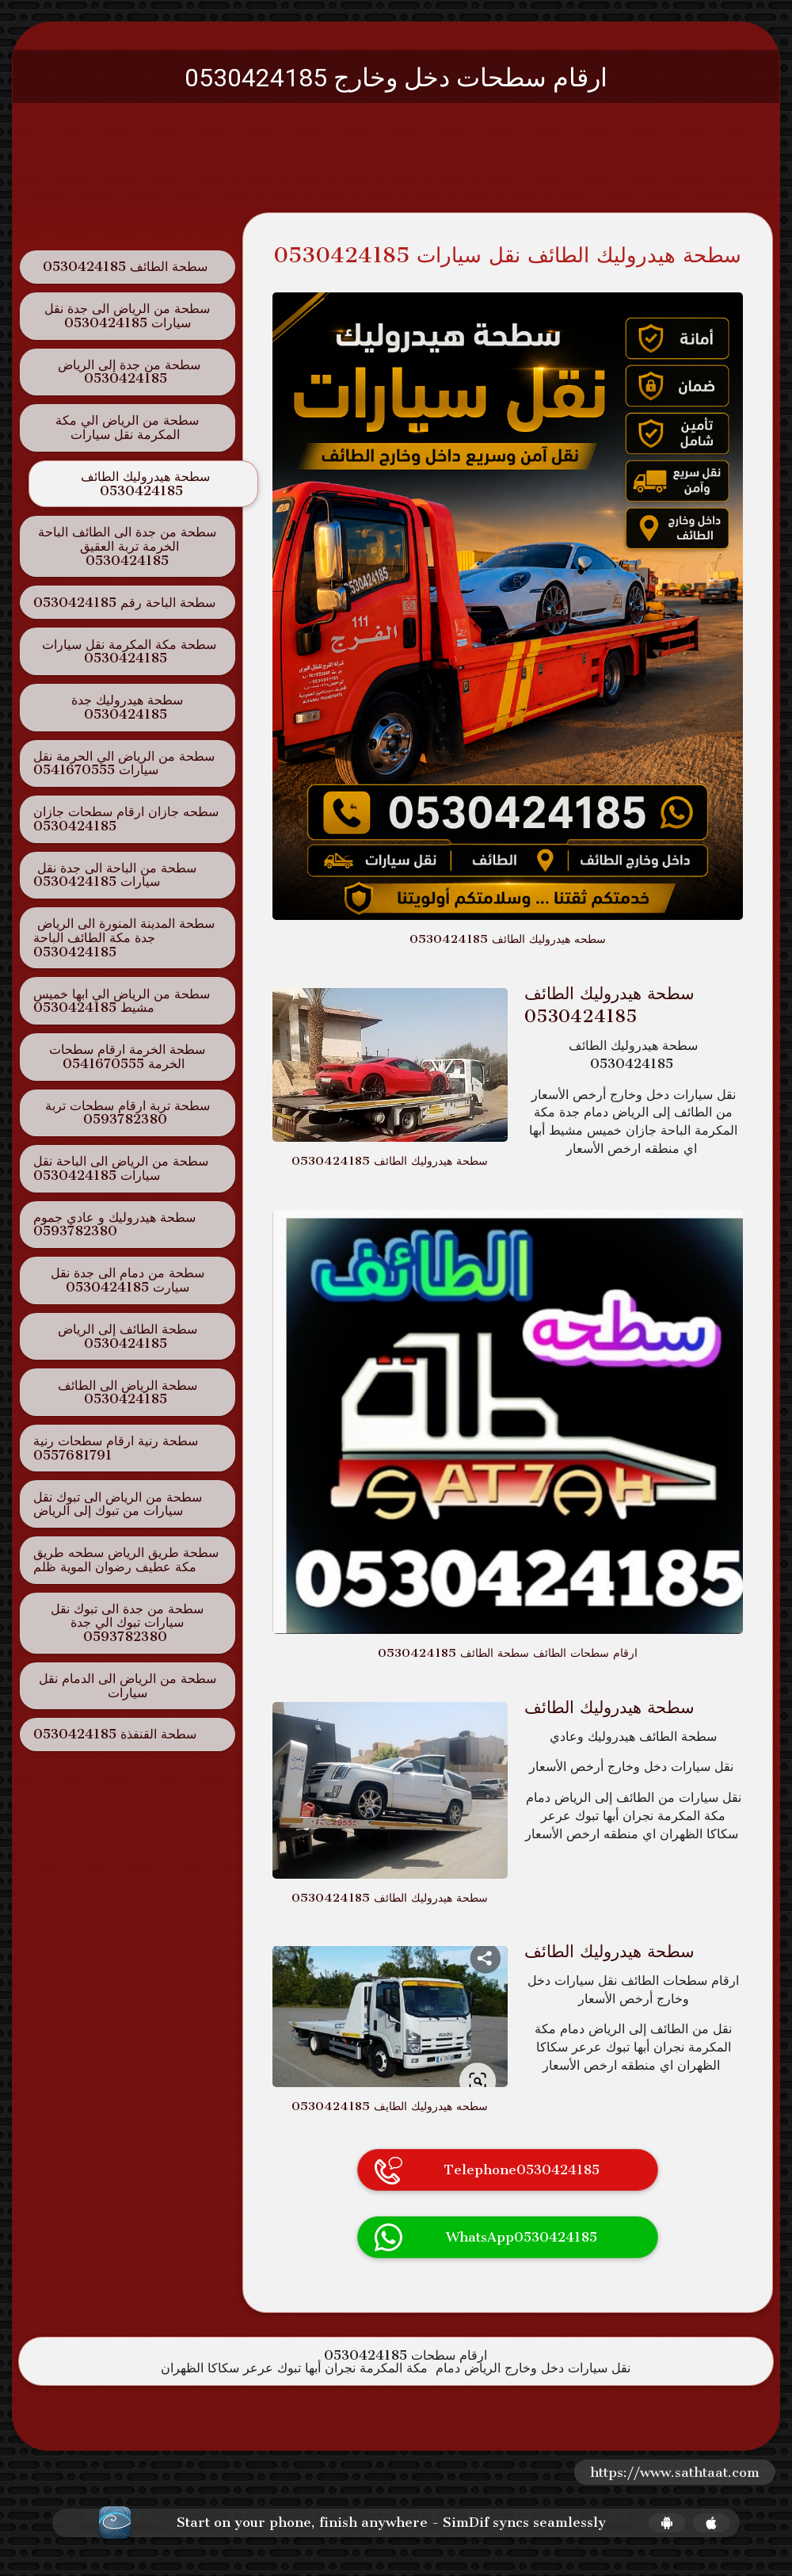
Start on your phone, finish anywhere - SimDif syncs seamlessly (391, 2522)
